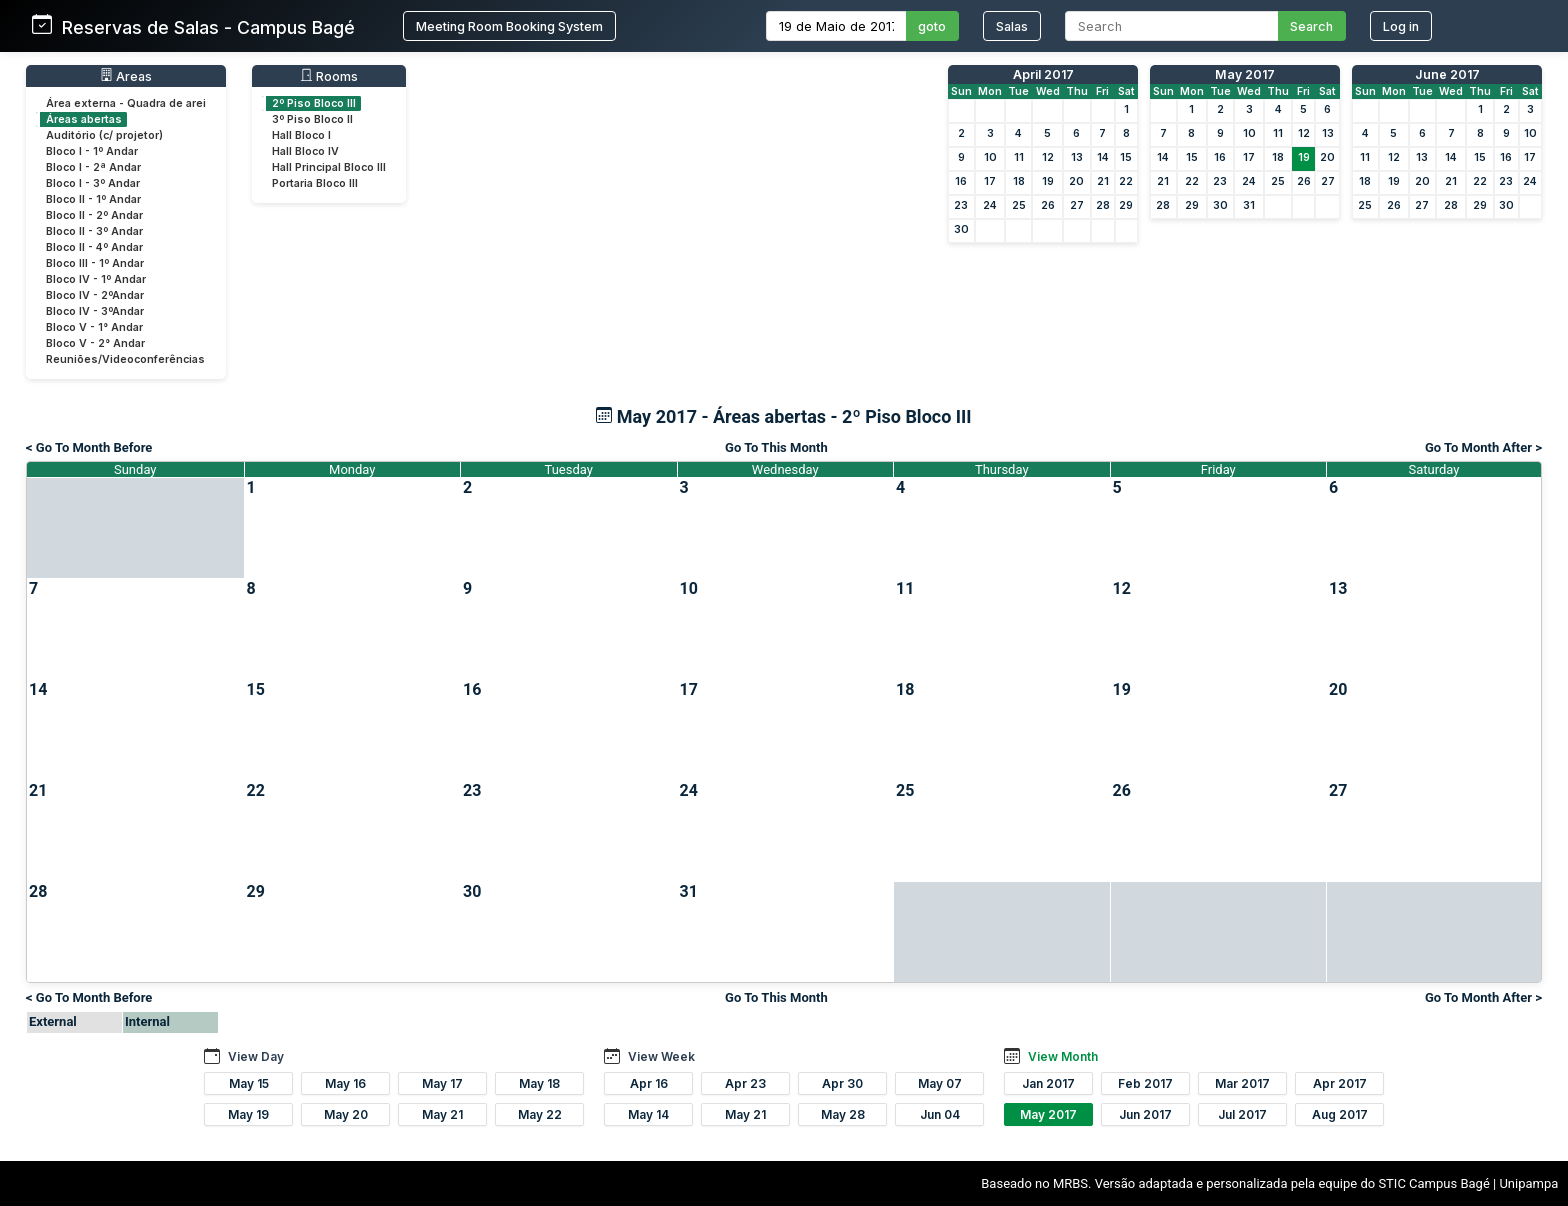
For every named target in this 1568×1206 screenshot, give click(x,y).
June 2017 (1447, 74)
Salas (1012, 26)
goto (932, 26)
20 (1076, 181)
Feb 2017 (1145, 1083)
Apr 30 (842, 1083)
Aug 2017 (1340, 1114)
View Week (661, 1056)
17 (990, 181)
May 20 (346, 1114)
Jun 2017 (1145, 1114)
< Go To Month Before (89, 447)
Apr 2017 (1340, 1083)
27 (1077, 205)
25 (1019, 205)
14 (1103, 157)
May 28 (843, 1114)
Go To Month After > (1483, 447)
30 (961, 229)
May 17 (442, 1083)
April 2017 (1043, 74)
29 (1126, 205)
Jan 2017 (1048, 1083)
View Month (1063, 1056)
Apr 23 (745, 1083)
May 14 (648, 1114)
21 (1103, 181)
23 (961, 205)
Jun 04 (940, 1114)
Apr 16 (649, 1083)
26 (1048, 205)
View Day (256, 1056)
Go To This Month (776, 447)
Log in (1401, 26)
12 (1048, 157)
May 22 (540, 1114)
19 (1048, 181)
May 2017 (1245, 74)
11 (1019, 157)
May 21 (442, 1114)
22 (1126, 181)
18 (1019, 181)
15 (1126, 157)
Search (1311, 26)
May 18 (539, 1083)
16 (961, 181)
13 (1077, 157)
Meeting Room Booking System (509, 26)
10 (990, 157)
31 (1249, 205)
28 (1103, 205)
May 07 (940, 1083)
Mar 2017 (1242, 1083)
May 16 (345, 1083)
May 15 (249, 1083)
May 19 (248, 1114)
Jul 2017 (1242, 1114)
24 (990, 205)
